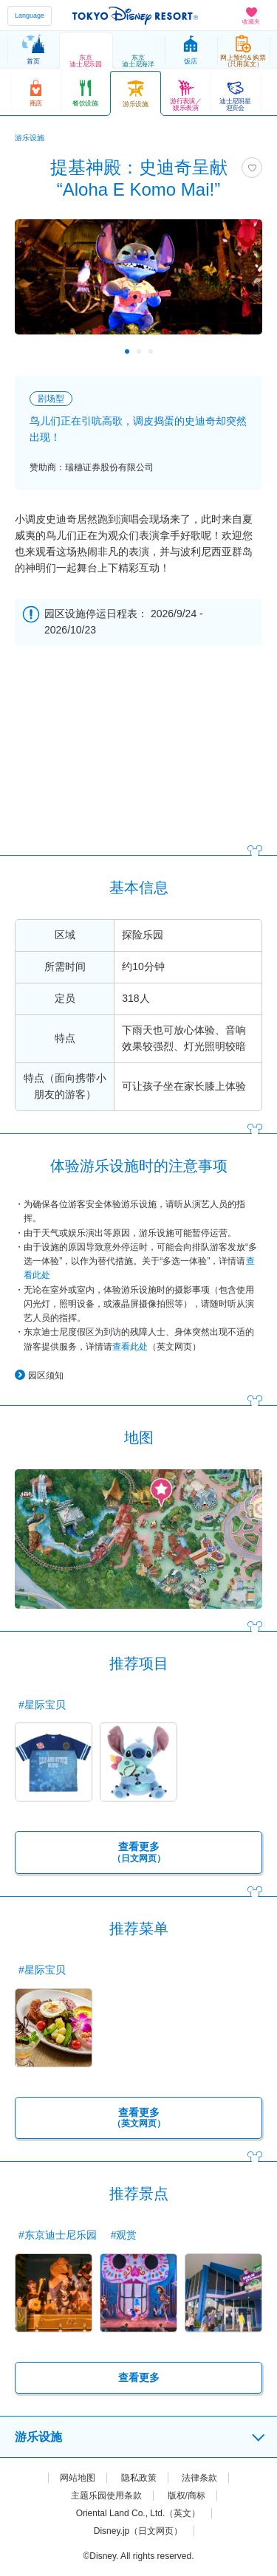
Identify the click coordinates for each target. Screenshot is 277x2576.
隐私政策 (139, 2478)
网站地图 (77, 2478)
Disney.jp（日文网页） (138, 2531)
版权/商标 (186, 2495)
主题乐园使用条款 (106, 2495)
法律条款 (199, 2478)
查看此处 (130, 1347)
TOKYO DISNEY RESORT (135, 15)
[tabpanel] (138, 284)
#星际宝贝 (42, 1705)
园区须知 (46, 1375)
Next (240, 351)
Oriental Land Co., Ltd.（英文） (138, 2513)
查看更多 (138, 1852)
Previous (36, 351)
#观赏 (124, 2235)
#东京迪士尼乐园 (57, 2235)
